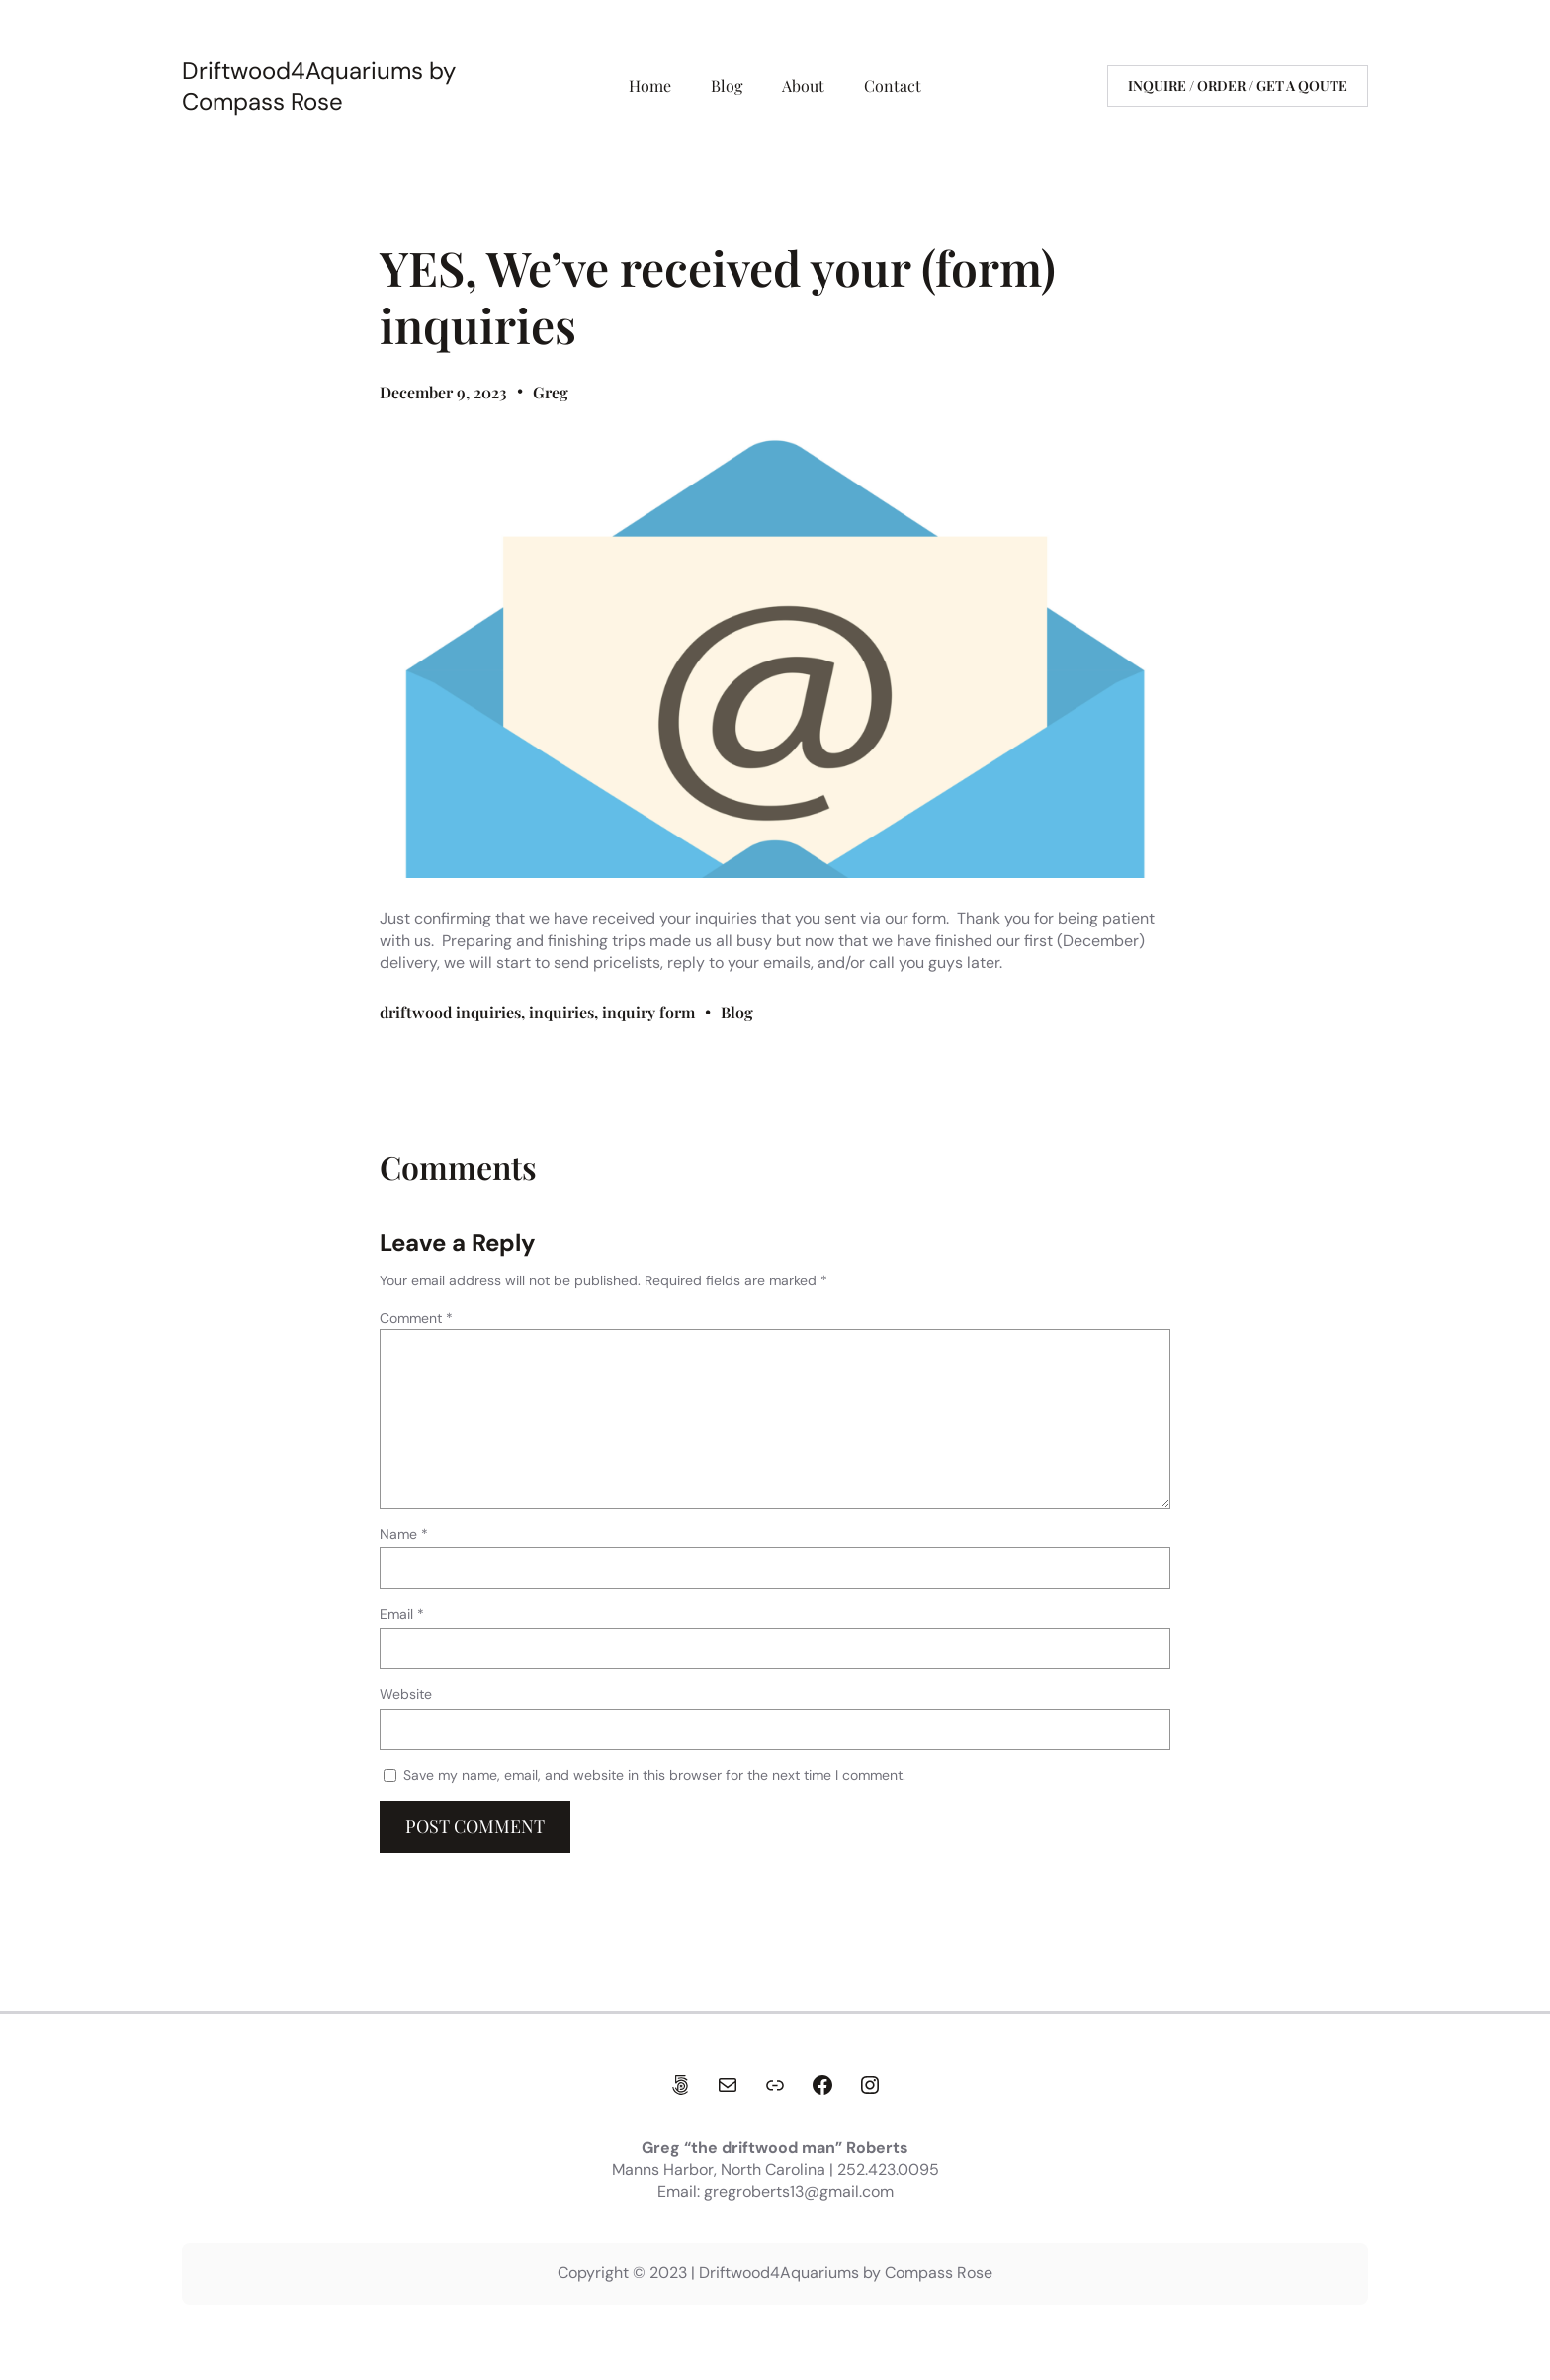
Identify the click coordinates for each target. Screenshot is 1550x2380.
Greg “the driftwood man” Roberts (775, 2147)
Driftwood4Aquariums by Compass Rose (319, 86)
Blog (737, 1012)
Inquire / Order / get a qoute (1237, 85)
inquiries (561, 1012)
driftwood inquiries (450, 1012)
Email (402, 1614)
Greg (550, 392)
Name (404, 1534)
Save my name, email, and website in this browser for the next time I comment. (654, 1775)
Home (650, 85)
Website (406, 1694)
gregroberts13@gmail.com (799, 2191)
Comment (416, 1318)
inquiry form (648, 1012)
